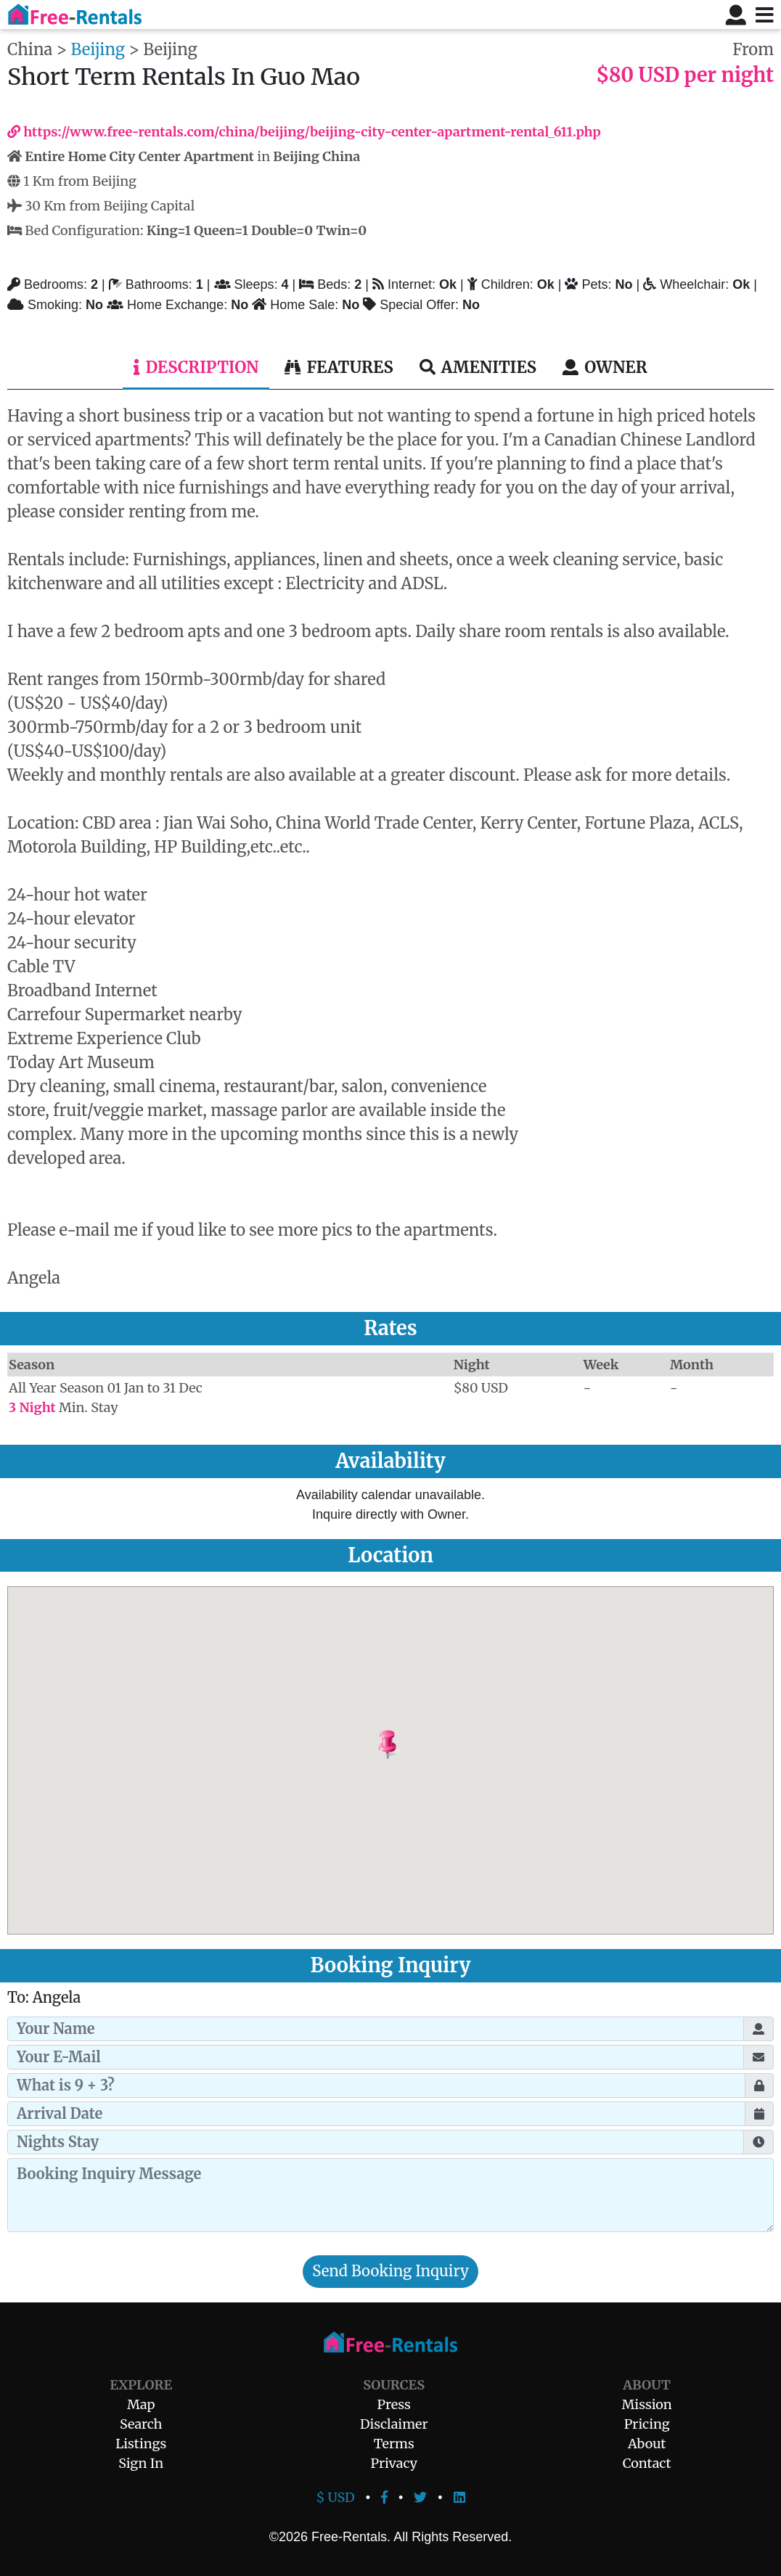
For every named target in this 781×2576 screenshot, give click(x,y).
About (647, 2443)
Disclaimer (394, 2424)
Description (196, 367)
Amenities (478, 367)
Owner (605, 367)
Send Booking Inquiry (390, 2271)
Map (141, 2404)
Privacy (393, 2463)
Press (394, 2404)
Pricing (647, 2424)
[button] (424, 1745)
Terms (394, 2443)
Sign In (140, 2463)
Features (339, 367)
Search (141, 2424)
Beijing (98, 49)
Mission (647, 2404)
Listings (140, 2443)
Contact (647, 2463)
